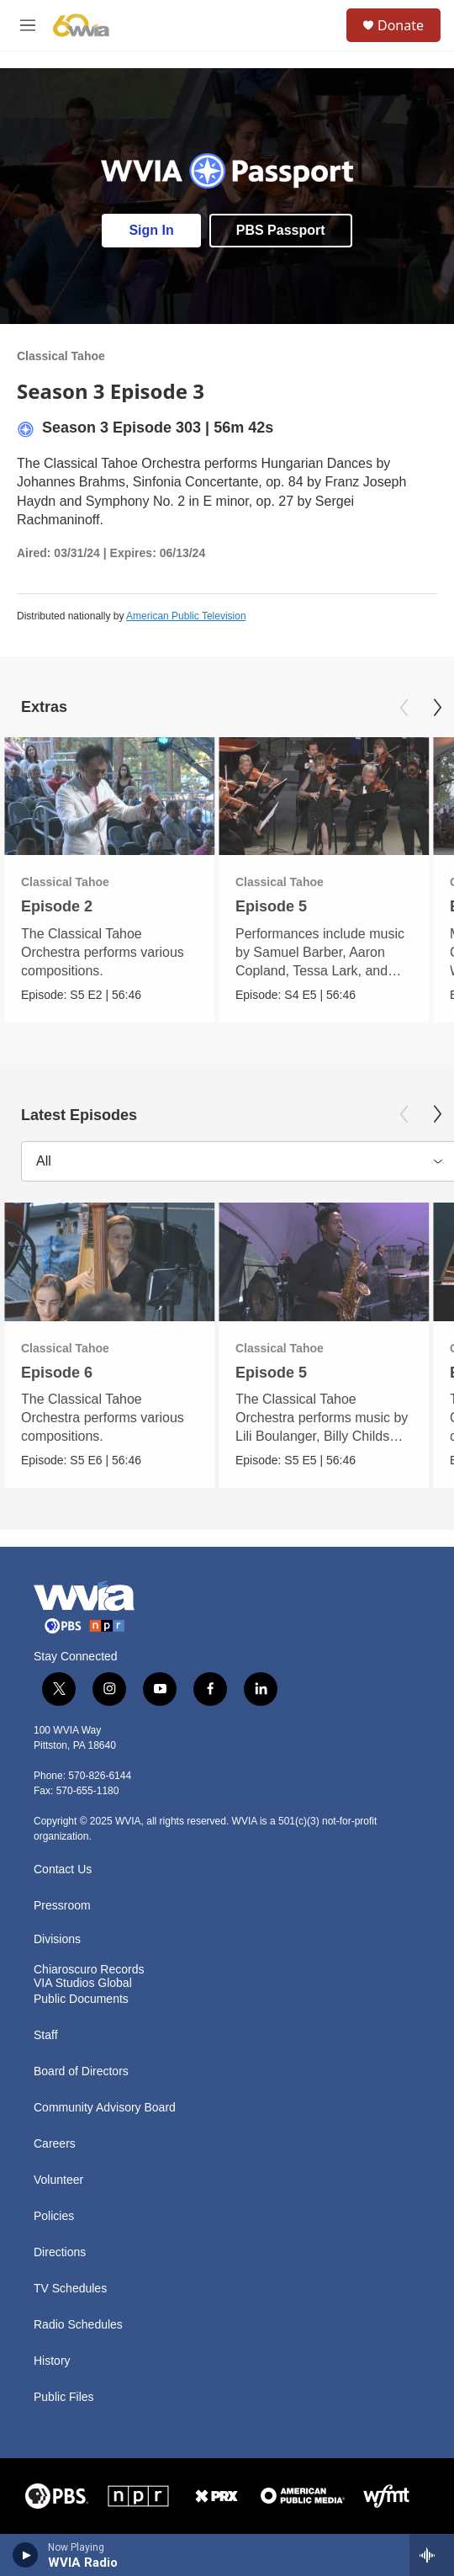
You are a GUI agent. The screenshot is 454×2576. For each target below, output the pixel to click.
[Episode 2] (109, 796)
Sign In (151, 230)
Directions (60, 2252)
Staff (46, 2035)
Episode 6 (56, 1372)
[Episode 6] (109, 1262)
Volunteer (58, 2180)
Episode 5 (271, 906)
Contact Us (63, 1869)
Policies (54, 2216)
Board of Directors (81, 2071)
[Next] (437, 708)
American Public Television (186, 616)
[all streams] (431, 2555)
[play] (25, 2555)
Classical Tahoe (61, 356)
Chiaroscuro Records (89, 1969)
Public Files (64, 2397)
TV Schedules (70, 2288)
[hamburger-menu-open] (27, 25)
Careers (55, 2144)
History (52, 2361)
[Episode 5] (324, 796)
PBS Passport (280, 230)
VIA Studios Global (83, 1983)
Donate (400, 25)
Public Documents (81, 1999)
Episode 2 (56, 906)
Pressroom (62, 1905)
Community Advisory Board (105, 2107)
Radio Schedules (78, 2324)
